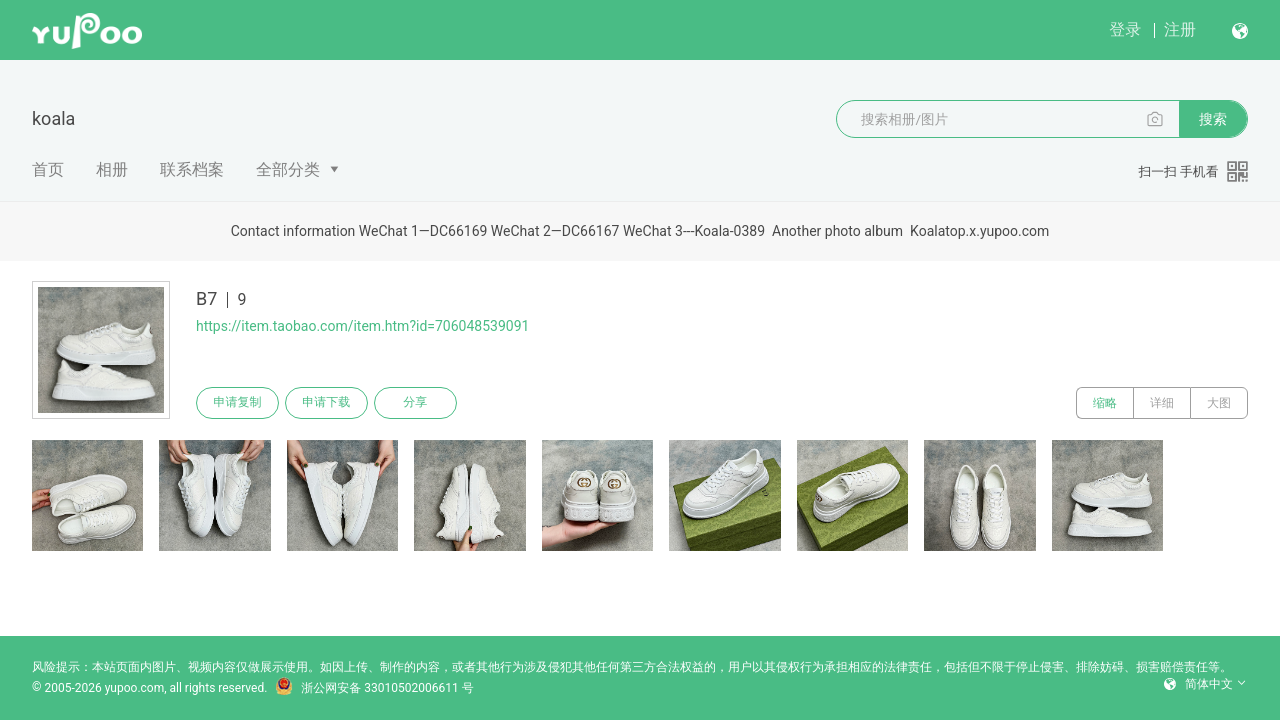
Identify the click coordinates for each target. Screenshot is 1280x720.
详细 (1162, 403)
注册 (1180, 29)
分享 (418, 403)
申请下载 (328, 403)
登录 (1125, 29)
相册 (112, 169)
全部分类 (288, 169)
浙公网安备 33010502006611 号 (374, 688)
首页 (48, 169)
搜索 (1213, 119)
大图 (1219, 403)
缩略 (1105, 403)
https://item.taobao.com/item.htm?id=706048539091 (362, 326)
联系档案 (192, 169)
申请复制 (238, 403)
